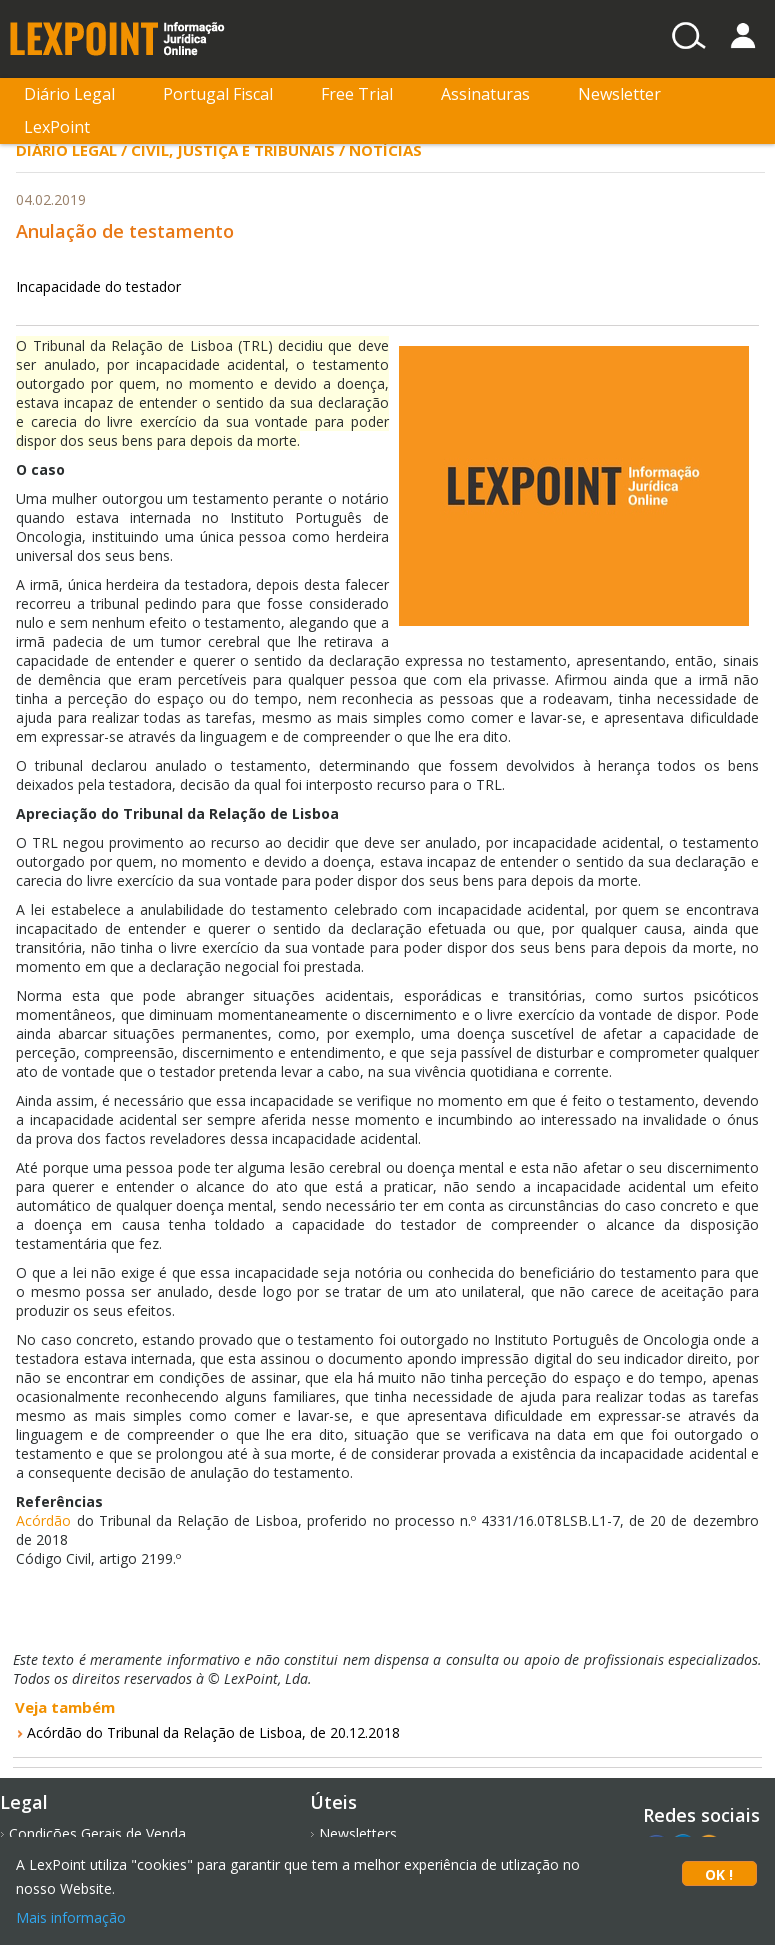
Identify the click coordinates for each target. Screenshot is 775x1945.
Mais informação (71, 1917)
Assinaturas (485, 94)
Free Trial (357, 94)
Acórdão (46, 1520)
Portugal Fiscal (218, 94)
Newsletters (358, 1833)
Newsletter (619, 94)
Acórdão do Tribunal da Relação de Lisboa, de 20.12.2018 (213, 1732)
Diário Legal (69, 94)
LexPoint (57, 127)
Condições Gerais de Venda (97, 1833)
